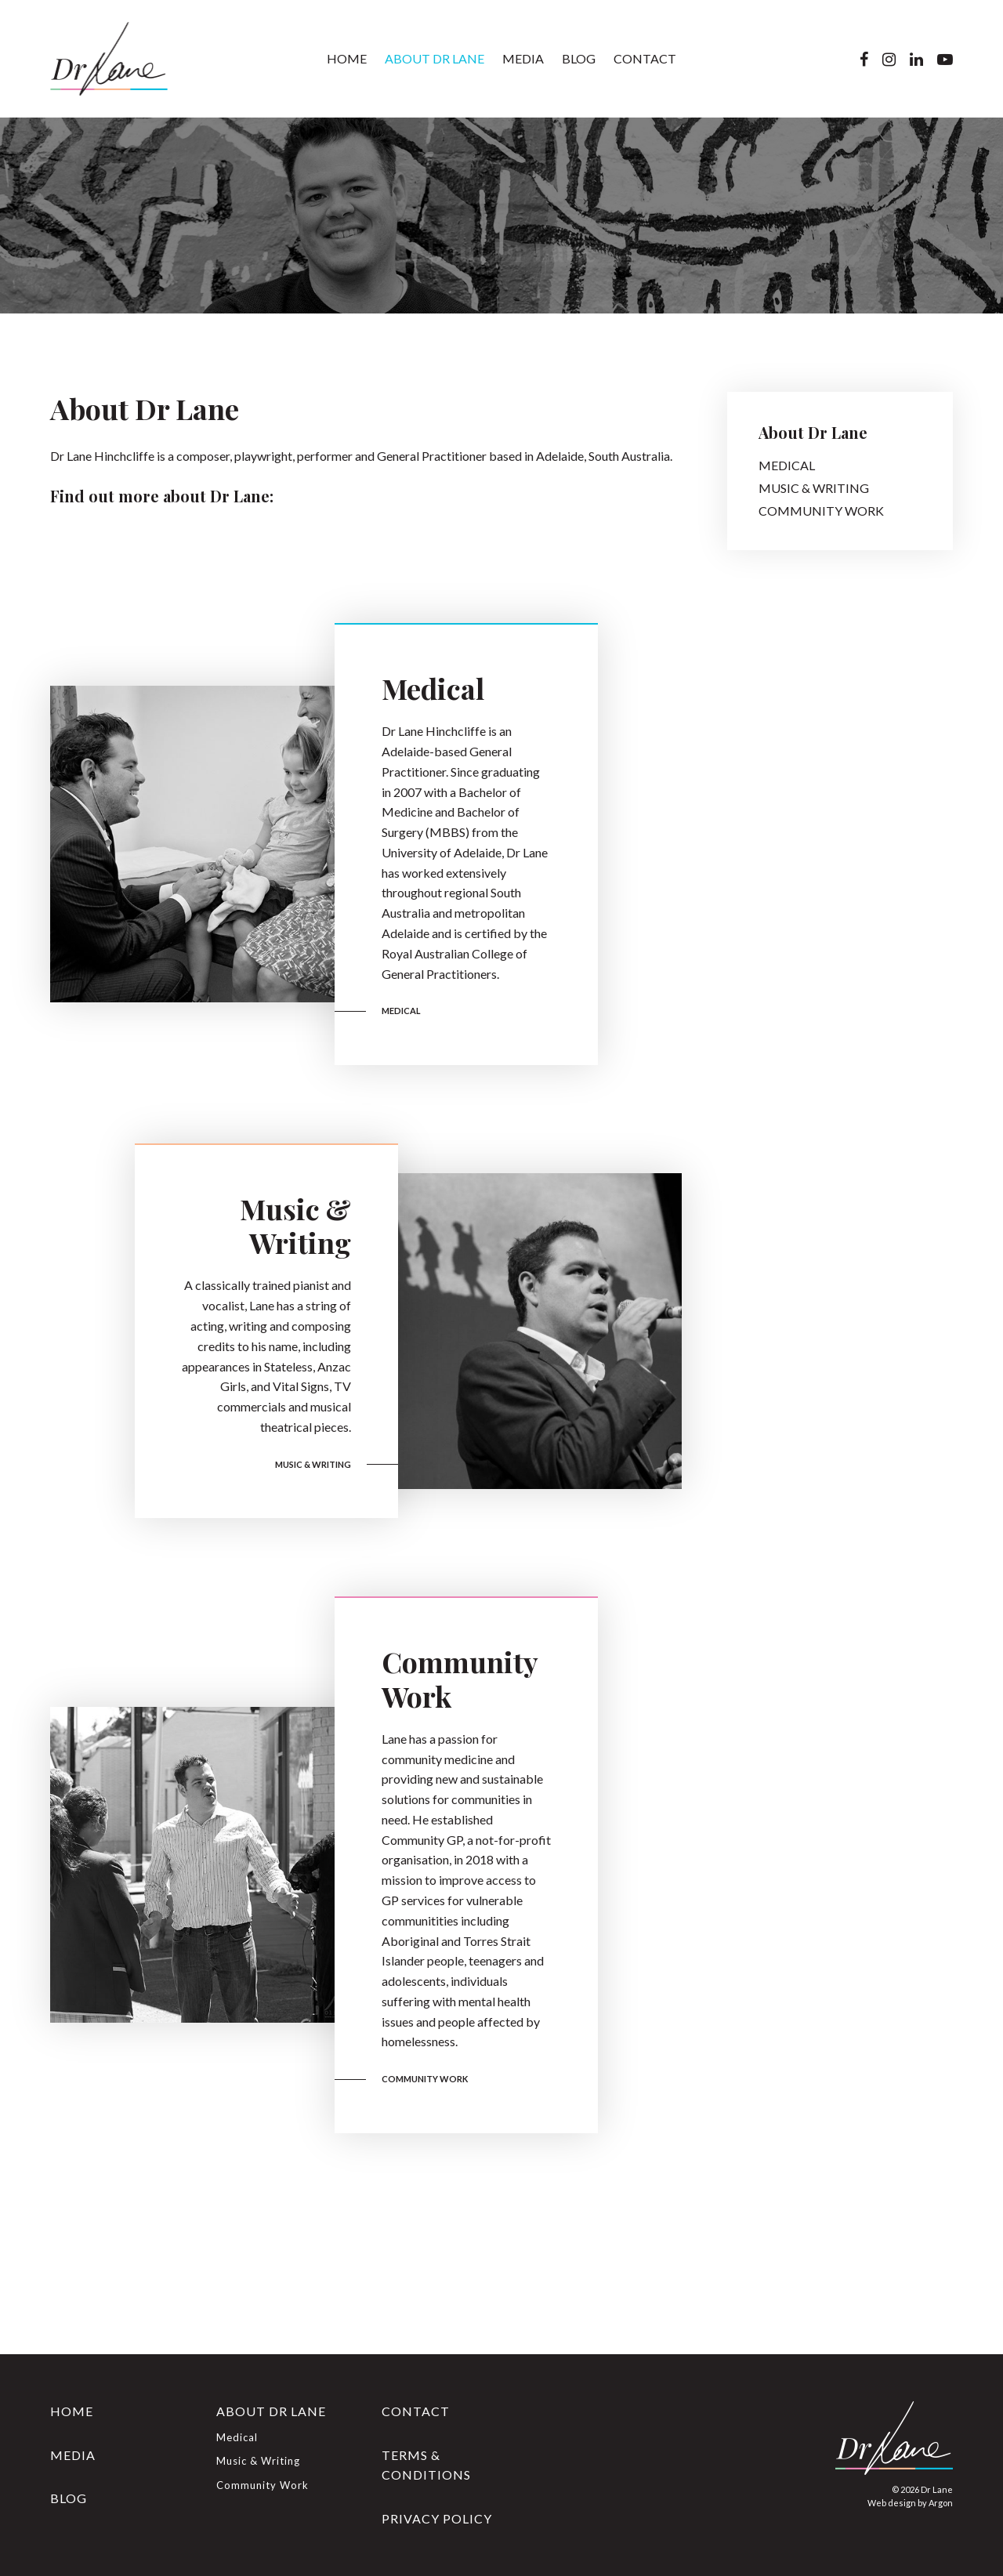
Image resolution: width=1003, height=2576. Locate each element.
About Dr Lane (434, 58)
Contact (645, 58)
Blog (579, 58)
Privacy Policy (437, 2518)
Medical (433, 688)
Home (347, 58)
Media (523, 58)
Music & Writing (295, 1225)
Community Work (460, 1678)
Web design (891, 2503)
